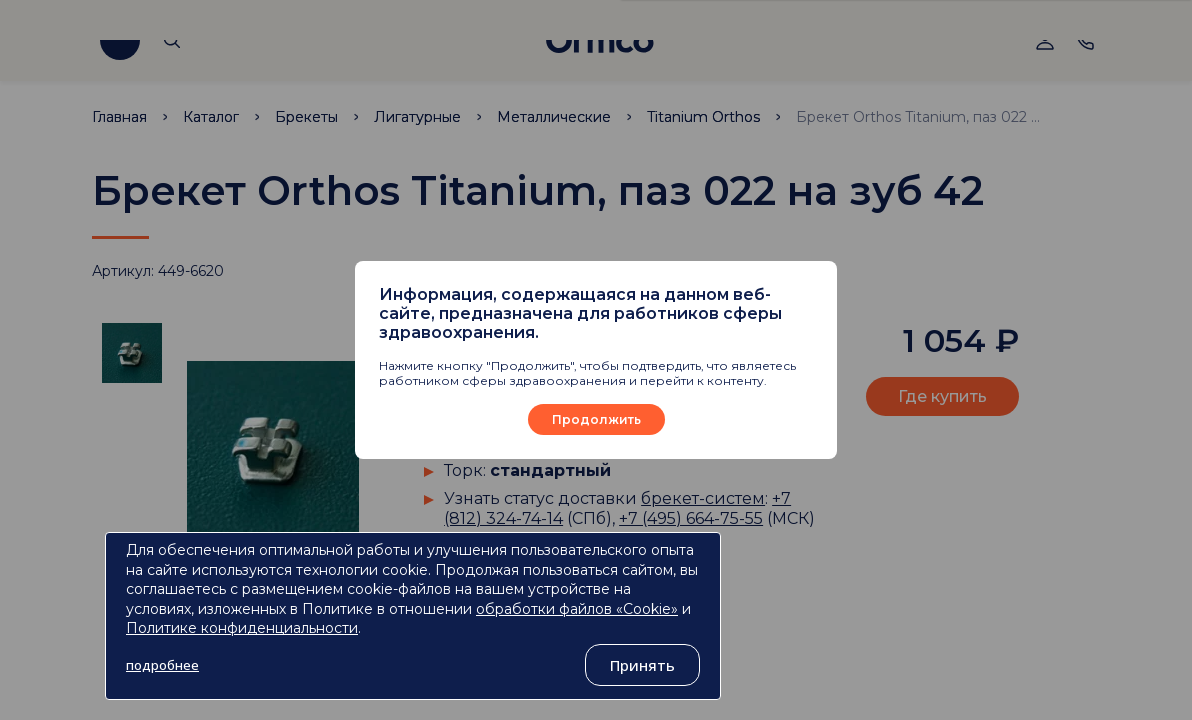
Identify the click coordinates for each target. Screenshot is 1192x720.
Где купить (942, 396)
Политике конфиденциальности (242, 628)
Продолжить (596, 419)
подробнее (162, 665)
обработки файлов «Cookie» (577, 609)
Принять (642, 665)
